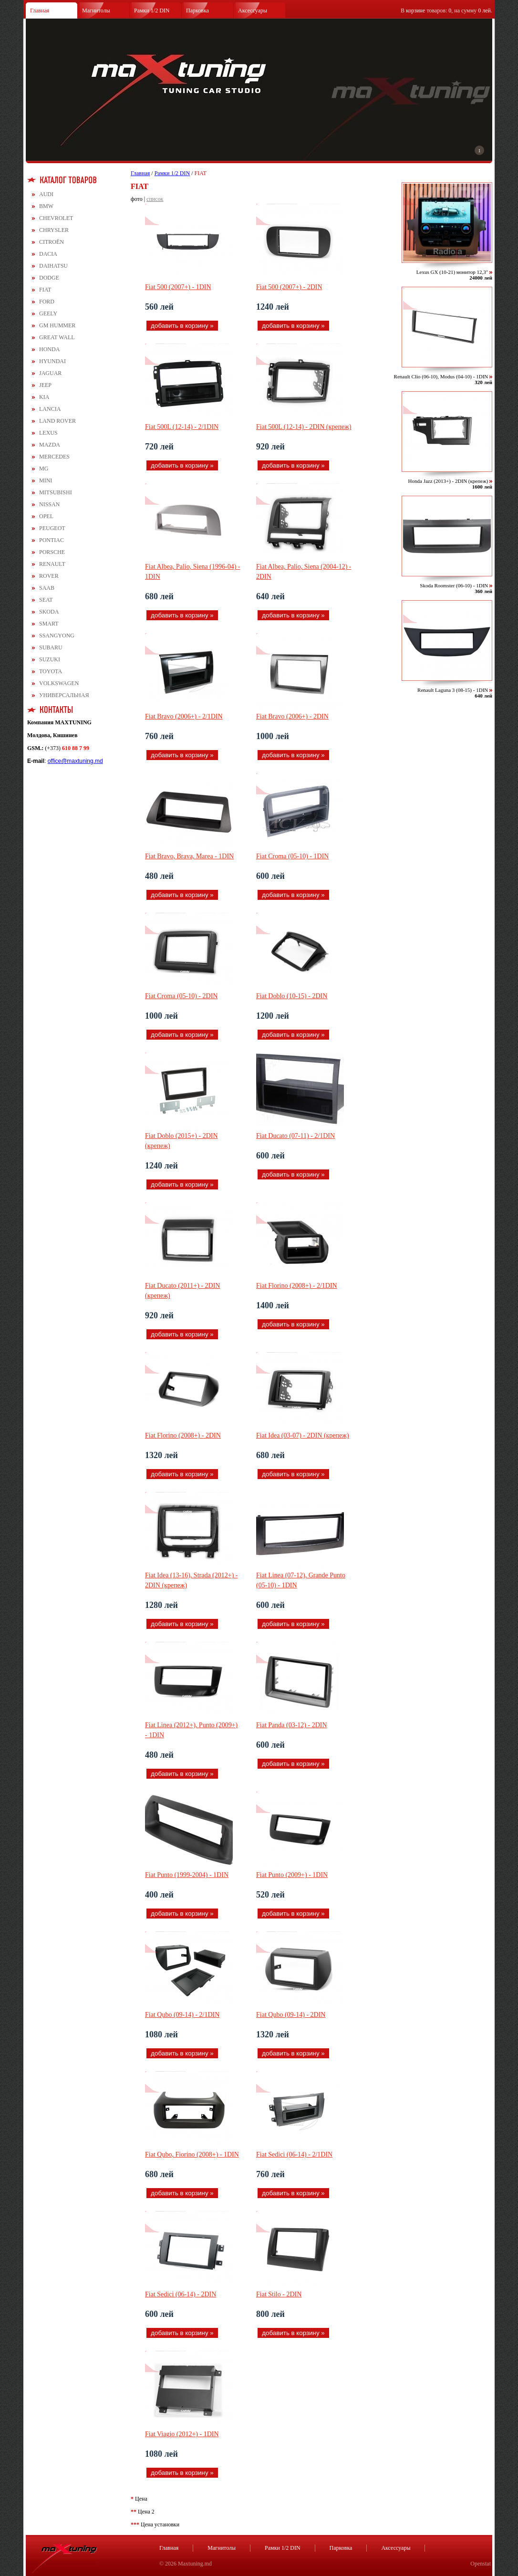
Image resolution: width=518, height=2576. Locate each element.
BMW (46, 206)
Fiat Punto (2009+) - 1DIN (292, 1874)
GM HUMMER (57, 325)
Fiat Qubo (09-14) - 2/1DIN (182, 2014)
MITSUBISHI (55, 492)
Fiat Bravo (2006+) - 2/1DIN (184, 716)
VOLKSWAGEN (59, 683)
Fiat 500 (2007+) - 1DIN (178, 287)
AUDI (46, 194)
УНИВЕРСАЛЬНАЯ (64, 695)
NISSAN (49, 504)
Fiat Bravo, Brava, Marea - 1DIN (189, 856)
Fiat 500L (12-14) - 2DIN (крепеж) (304, 426)
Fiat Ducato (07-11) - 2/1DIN (295, 1135)
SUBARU (50, 647)
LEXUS (48, 432)
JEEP (45, 385)
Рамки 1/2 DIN (152, 10)
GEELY (48, 313)
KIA (44, 397)
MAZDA (49, 444)
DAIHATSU (53, 265)
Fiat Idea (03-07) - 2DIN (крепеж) (302, 1435)
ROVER (49, 576)
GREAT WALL (57, 337)
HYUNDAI (52, 361)
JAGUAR (50, 373)
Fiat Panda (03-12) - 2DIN (291, 1725)
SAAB (46, 587)
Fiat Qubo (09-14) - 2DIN (290, 2014)
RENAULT (52, 564)
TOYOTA (50, 671)
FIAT (45, 289)
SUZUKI (49, 659)
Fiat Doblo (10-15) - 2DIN (291, 996)
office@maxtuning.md (75, 761)
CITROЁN (51, 242)
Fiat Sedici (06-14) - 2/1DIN (294, 2154)
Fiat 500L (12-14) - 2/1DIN (181, 426)
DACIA (48, 253)
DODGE (49, 277)
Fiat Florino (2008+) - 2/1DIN (296, 1285)
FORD (46, 301)
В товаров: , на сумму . (446, 10)
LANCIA (50, 409)
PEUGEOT (52, 528)
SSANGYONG (56, 635)
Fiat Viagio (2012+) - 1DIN (182, 2434)
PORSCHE (52, 552)
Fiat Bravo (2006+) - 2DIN (292, 716)
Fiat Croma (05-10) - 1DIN (292, 856)
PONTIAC (51, 540)
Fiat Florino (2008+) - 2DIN (183, 1435)
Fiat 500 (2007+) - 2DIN (289, 287)
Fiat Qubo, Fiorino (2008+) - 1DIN (192, 2154)
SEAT (46, 599)
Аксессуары (252, 10)
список (154, 199)
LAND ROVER (57, 420)
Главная (39, 10)
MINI (45, 480)
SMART (49, 623)
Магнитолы (96, 10)
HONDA (49, 349)
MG (43, 468)
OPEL (46, 516)
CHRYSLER (54, 230)
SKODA (49, 611)
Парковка (197, 10)
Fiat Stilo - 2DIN (278, 2294)
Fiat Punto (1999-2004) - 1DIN (186, 1874)
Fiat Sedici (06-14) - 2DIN (180, 2294)
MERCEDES (54, 456)
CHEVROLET (56, 218)
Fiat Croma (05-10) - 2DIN (181, 996)
